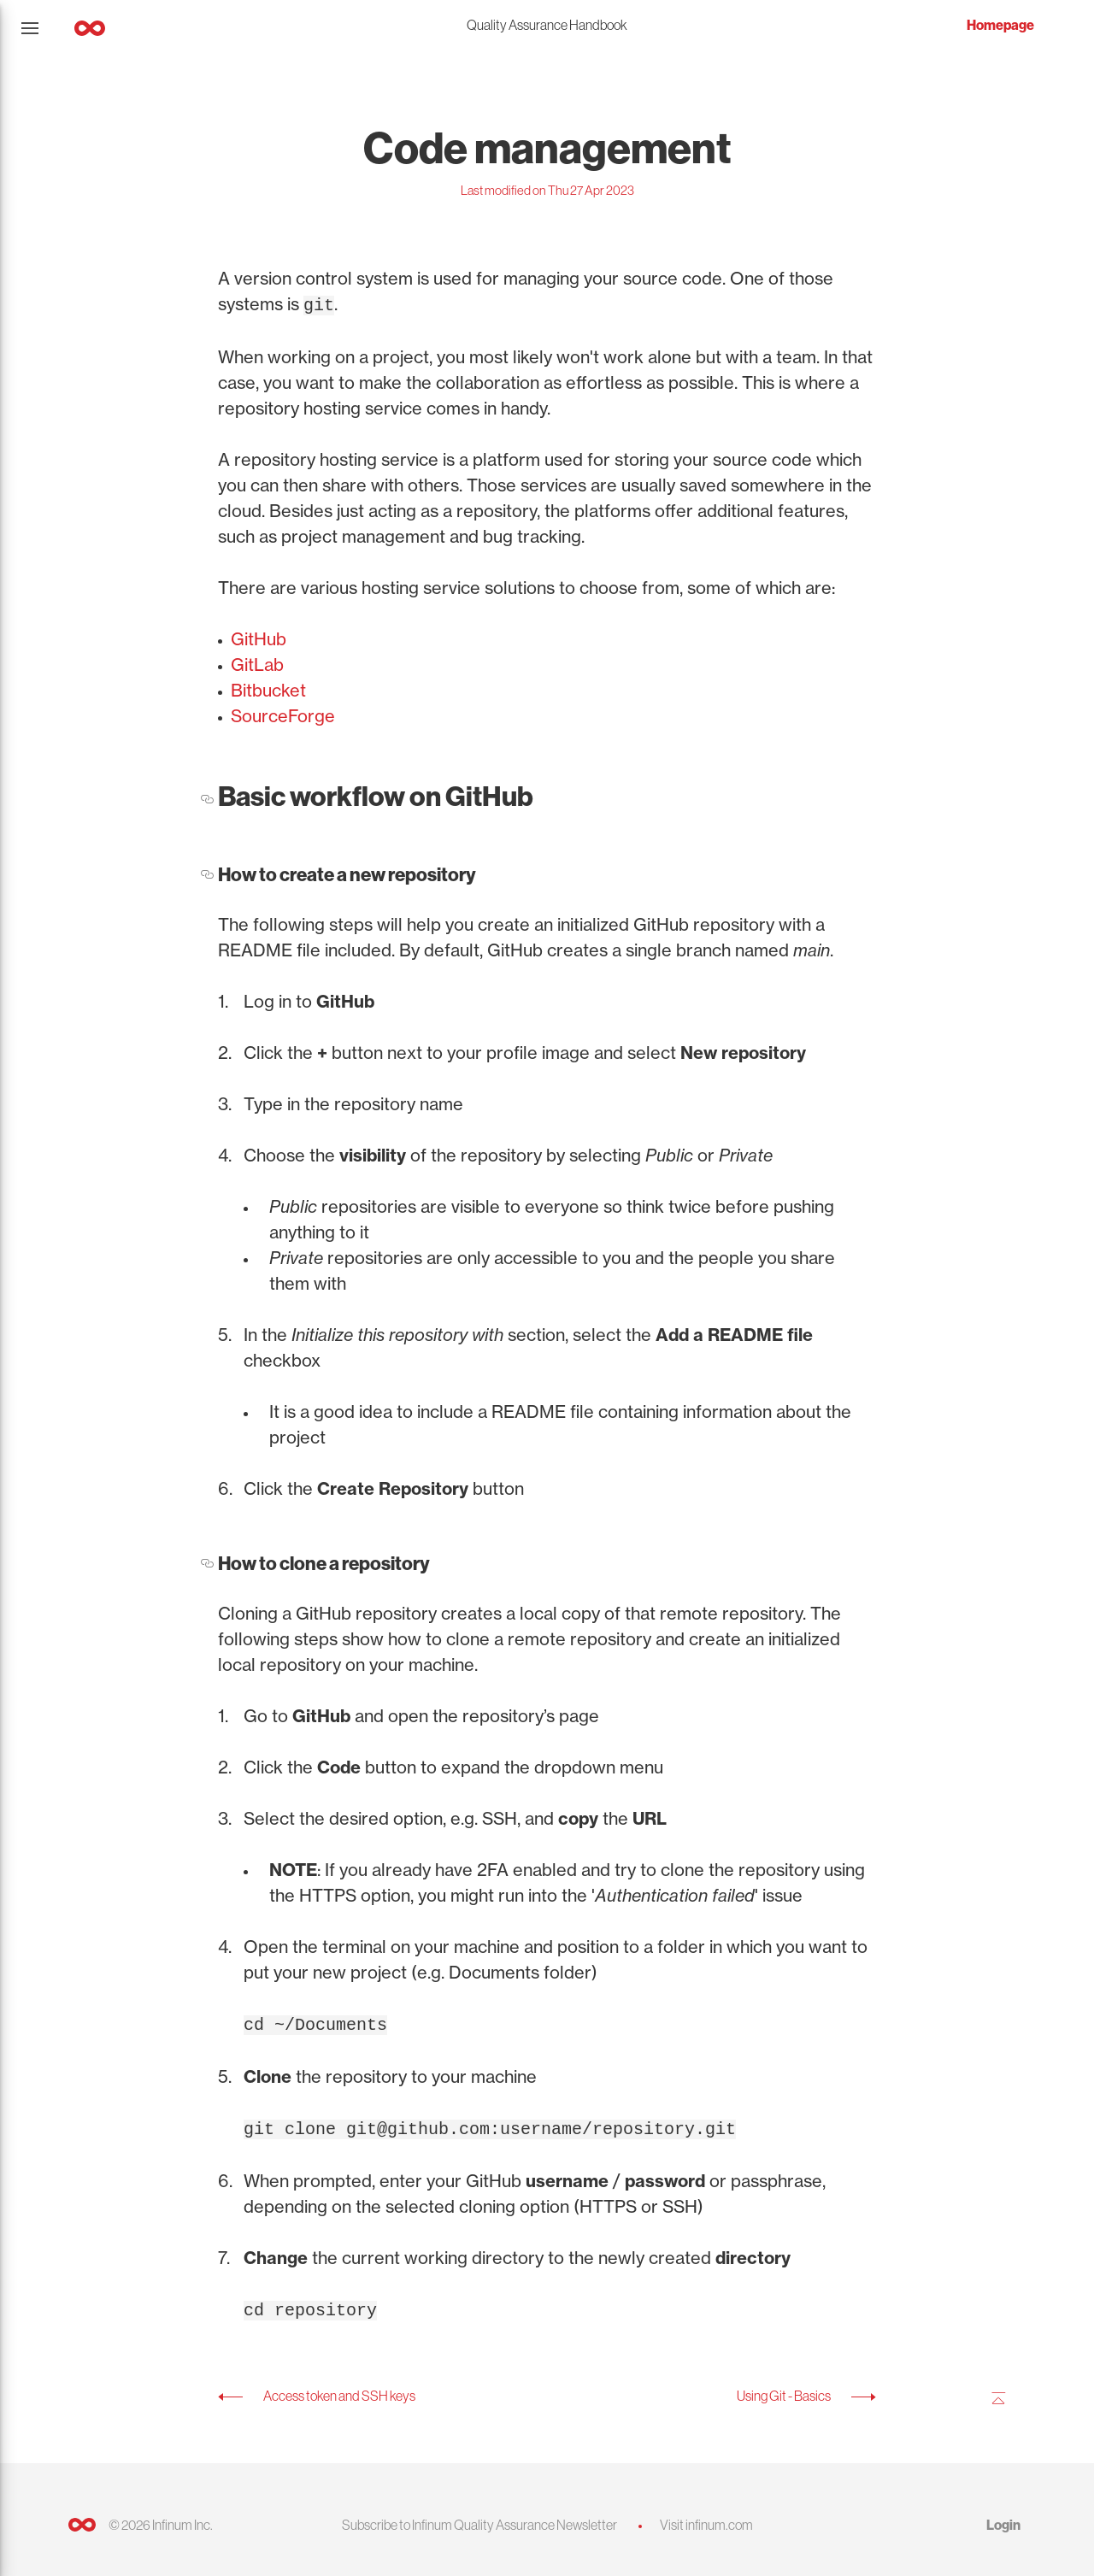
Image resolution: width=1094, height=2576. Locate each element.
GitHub (258, 637)
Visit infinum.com (706, 2518)
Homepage (1000, 25)
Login (1003, 2518)
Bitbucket (268, 688)
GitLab (257, 662)
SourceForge (283, 714)
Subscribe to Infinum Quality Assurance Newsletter (479, 2518)
